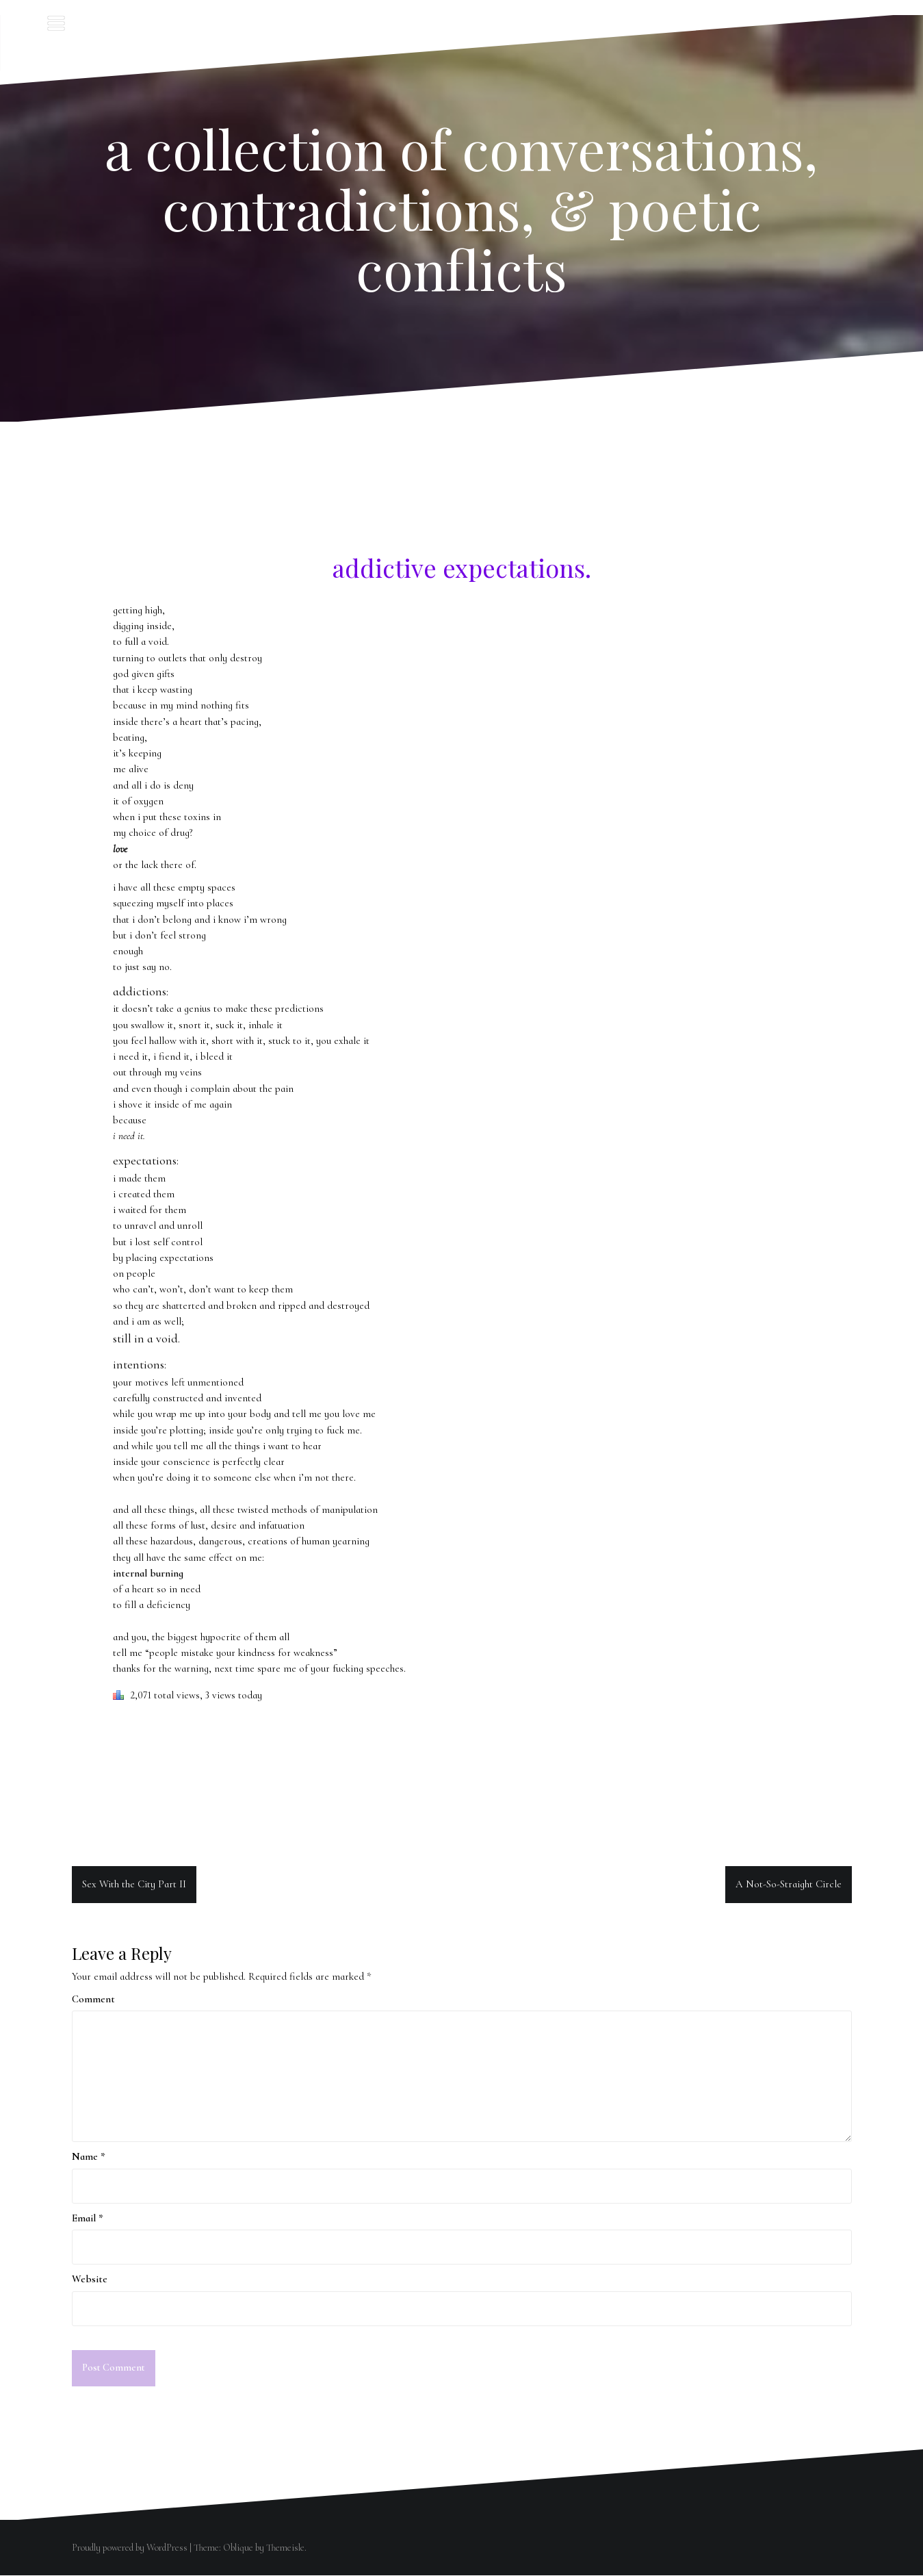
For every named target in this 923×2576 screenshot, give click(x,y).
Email (87, 2218)
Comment (93, 1999)
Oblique (238, 2547)
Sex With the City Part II (134, 1884)
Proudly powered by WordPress (129, 2547)
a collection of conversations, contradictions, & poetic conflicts (461, 208)
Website (89, 2279)
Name (88, 2156)
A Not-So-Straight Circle (789, 1884)
